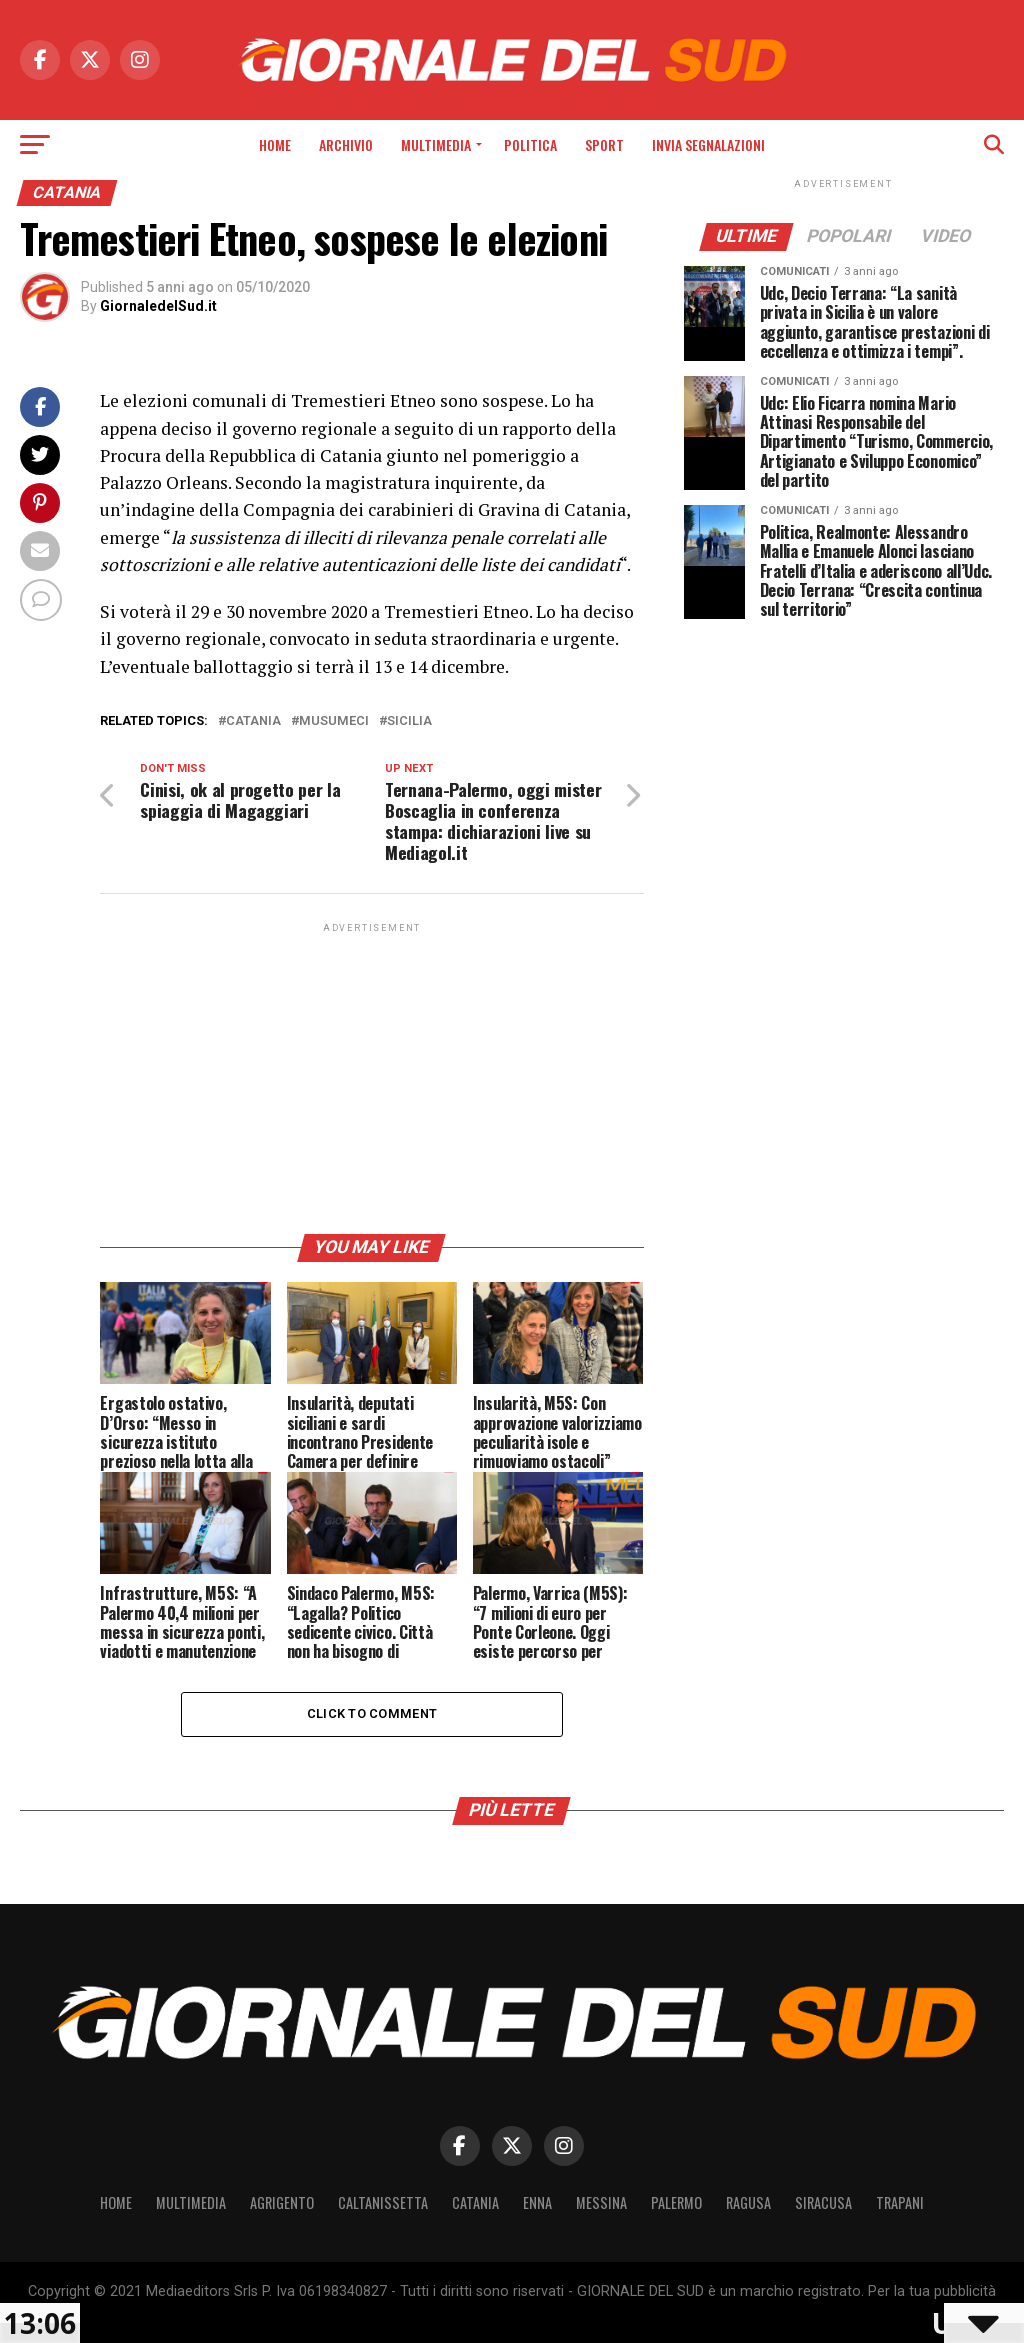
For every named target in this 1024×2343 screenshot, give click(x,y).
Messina (601, 2202)
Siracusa (823, 2202)
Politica (530, 144)
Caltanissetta (383, 2202)
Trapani (900, 2202)
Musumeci (334, 721)
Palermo (676, 2202)
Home (275, 144)
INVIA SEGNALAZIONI (708, 144)
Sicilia (409, 721)
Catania (253, 721)
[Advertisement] (371, 1077)
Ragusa (748, 2202)
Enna (537, 2202)
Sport (604, 144)
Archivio (346, 144)
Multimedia (436, 144)
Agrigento (282, 2202)
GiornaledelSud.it (158, 306)
